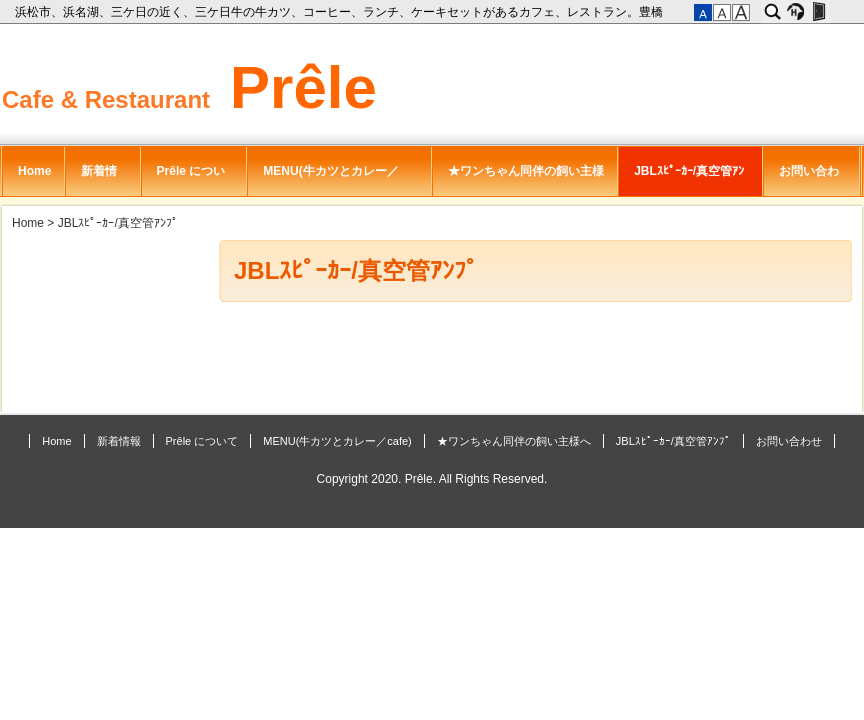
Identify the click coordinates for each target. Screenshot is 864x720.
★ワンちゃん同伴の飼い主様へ (526, 180)
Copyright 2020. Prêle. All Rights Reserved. (432, 479)
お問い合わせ (809, 180)
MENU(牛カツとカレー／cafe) (330, 180)
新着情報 (99, 180)
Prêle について (191, 180)
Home (34, 171)
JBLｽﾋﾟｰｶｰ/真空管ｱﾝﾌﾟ (689, 180)
